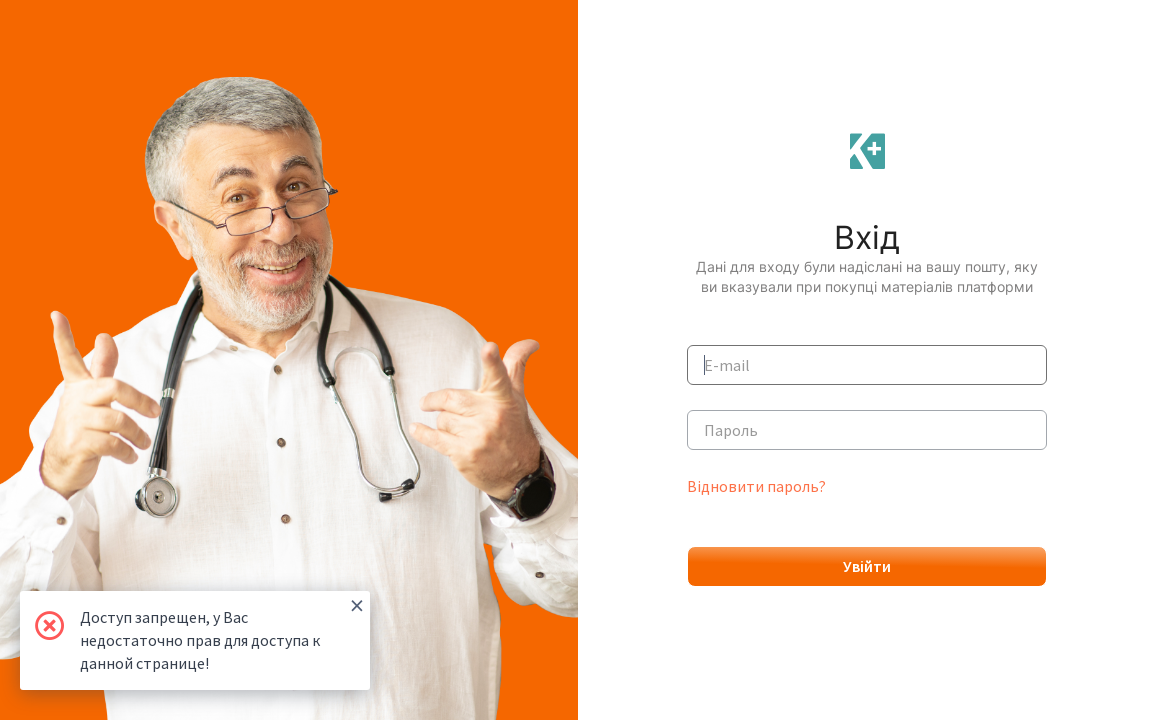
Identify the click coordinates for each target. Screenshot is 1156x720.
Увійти (867, 566)
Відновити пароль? (756, 486)
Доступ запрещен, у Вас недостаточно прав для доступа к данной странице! (222, 632)
